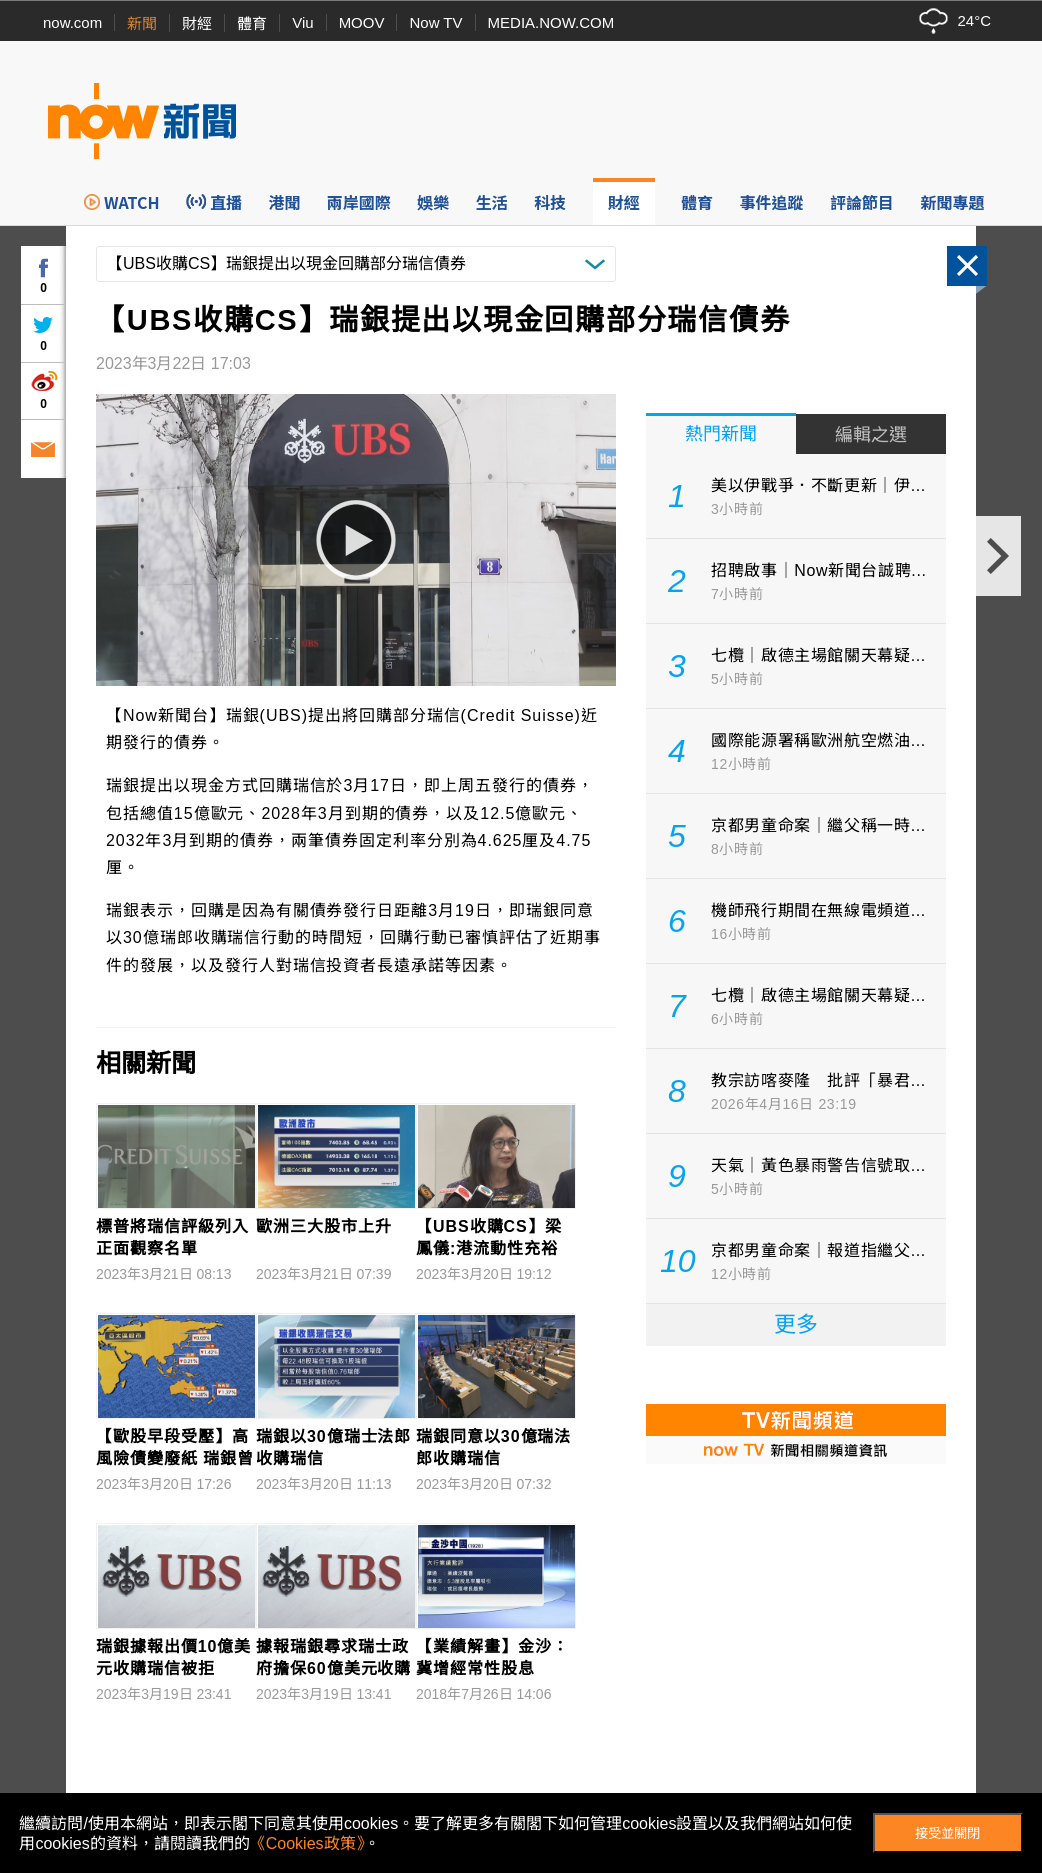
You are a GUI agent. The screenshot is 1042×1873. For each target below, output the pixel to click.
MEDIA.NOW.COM (551, 22)
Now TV (435, 22)
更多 (796, 1324)
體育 (252, 23)
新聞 (142, 23)
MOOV (362, 22)
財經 (197, 23)
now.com (72, 22)
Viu (302, 22)
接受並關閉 (947, 1833)
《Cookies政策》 (307, 1843)
